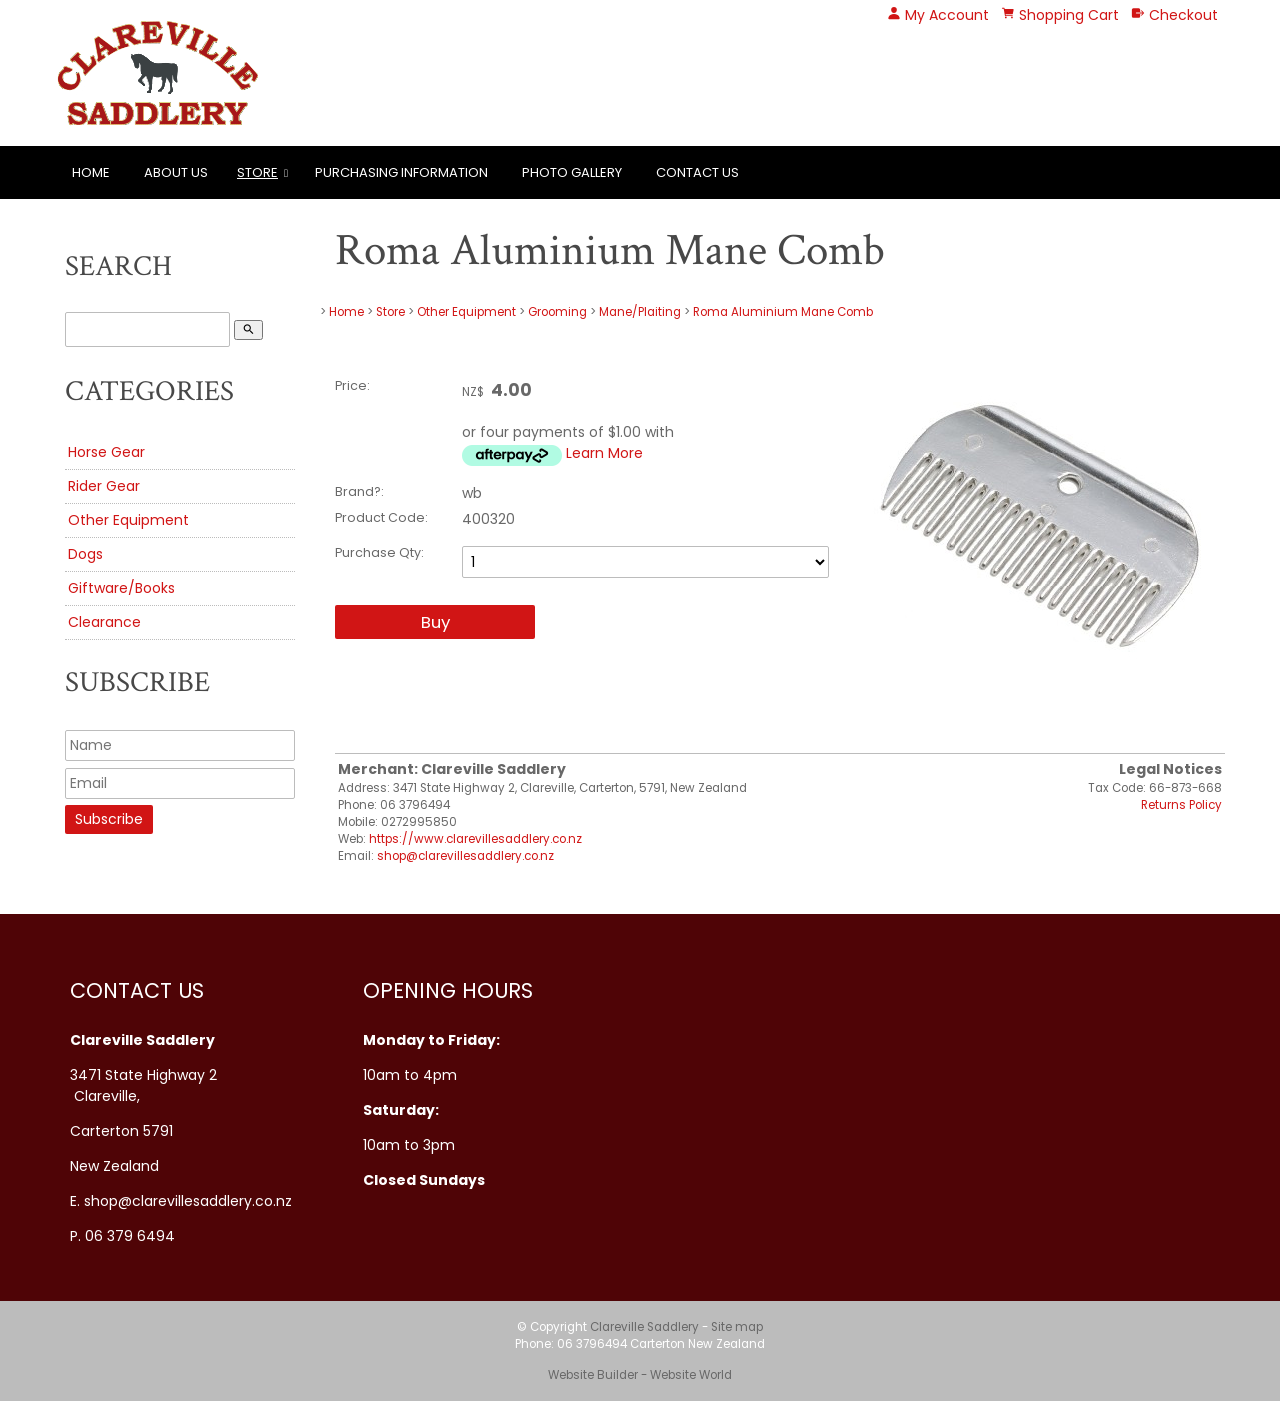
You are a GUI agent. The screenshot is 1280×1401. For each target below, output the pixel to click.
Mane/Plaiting (640, 312)
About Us (176, 172)
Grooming (557, 312)
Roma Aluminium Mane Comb (783, 312)
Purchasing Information (401, 172)
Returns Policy (1181, 805)
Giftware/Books (121, 588)
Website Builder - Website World (640, 1375)
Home (91, 172)
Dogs (85, 554)
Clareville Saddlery (644, 1327)
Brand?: (359, 491)
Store (257, 172)
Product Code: (381, 517)
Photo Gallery (572, 172)
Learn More (604, 453)
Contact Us (697, 172)
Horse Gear (106, 452)
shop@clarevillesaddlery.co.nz (465, 856)
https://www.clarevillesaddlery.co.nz (475, 839)
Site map (737, 1327)
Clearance (104, 622)
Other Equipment (128, 520)
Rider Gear (104, 486)
